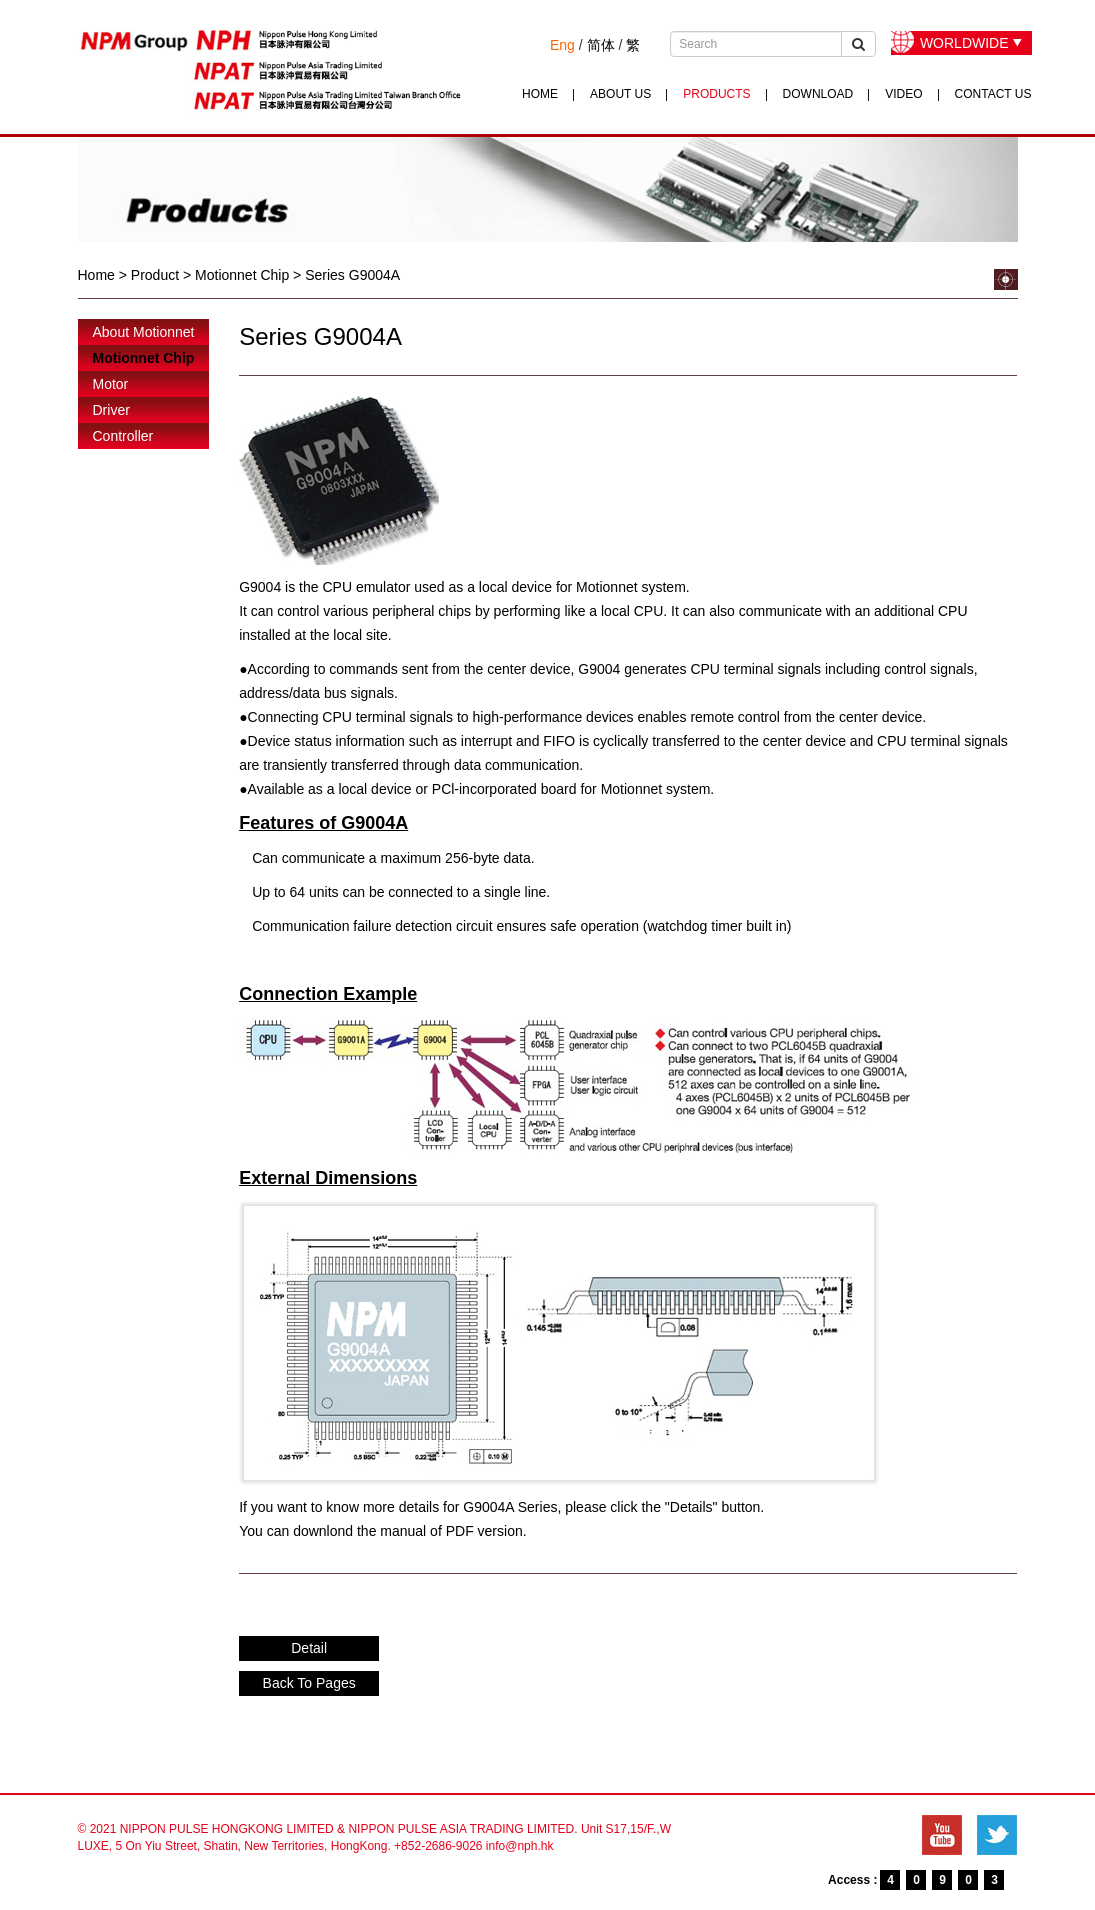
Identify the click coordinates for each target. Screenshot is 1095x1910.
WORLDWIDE (964, 43)
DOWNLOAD (818, 94)
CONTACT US (993, 94)
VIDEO (903, 94)
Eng (562, 45)
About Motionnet (144, 332)
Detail (309, 1648)
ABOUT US (620, 94)
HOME (540, 94)
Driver (111, 410)
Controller (123, 436)
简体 (601, 45)
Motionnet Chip (144, 358)
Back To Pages (309, 1683)
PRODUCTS (716, 94)
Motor (111, 384)
